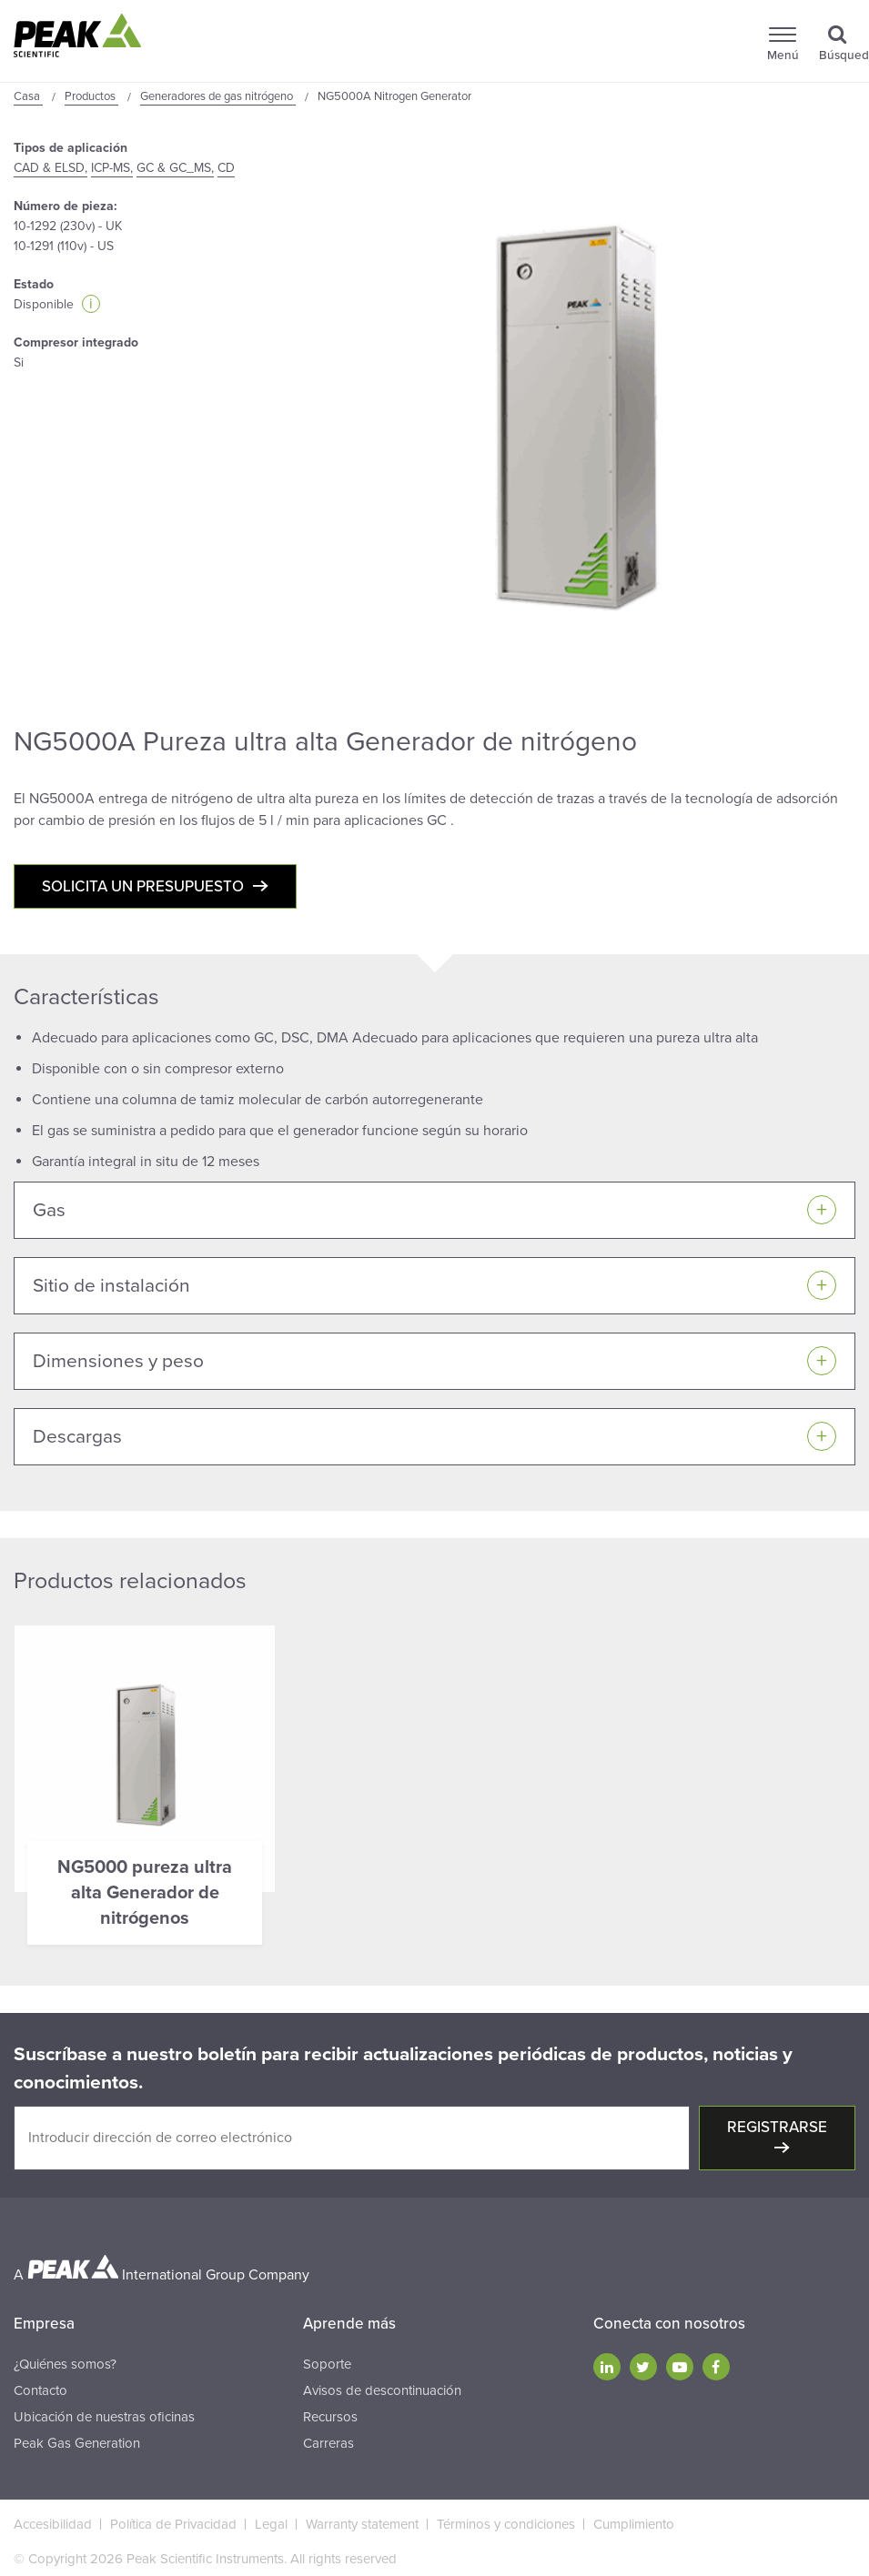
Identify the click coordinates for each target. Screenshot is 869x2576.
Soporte (327, 2364)
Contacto (40, 2390)
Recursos (330, 2417)
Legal (271, 2524)
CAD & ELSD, (50, 168)
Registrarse (777, 2127)
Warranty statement (362, 2524)
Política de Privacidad (173, 2524)
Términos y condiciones (506, 2524)
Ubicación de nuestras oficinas (104, 2417)
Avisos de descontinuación (382, 2390)
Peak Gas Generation (77, 2443)
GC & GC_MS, (175, 168)
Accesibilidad (53, 2524)
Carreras (328, 2443)
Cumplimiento (633, 2524)
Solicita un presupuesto (143, 886)
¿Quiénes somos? (65, 2364)
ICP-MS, (112, 168)
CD (226, 168)
